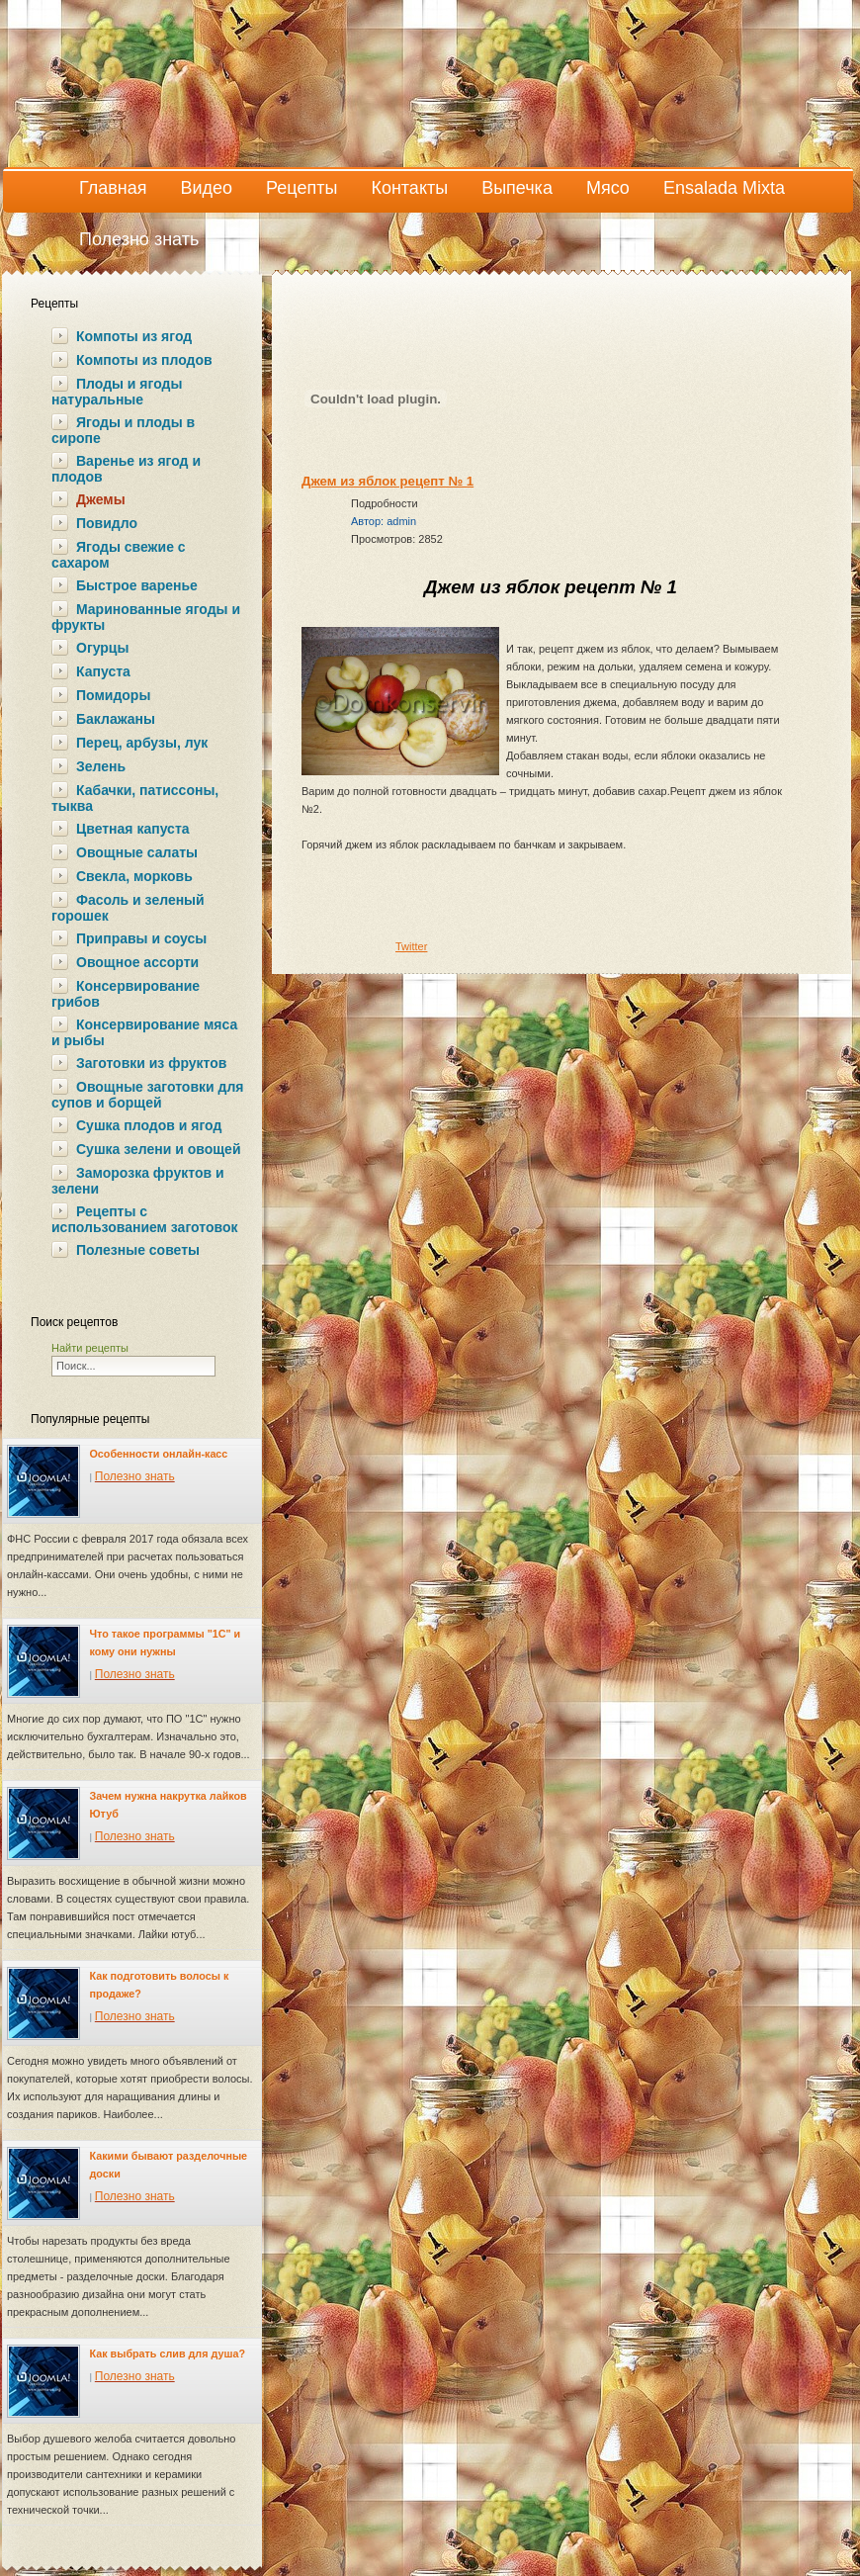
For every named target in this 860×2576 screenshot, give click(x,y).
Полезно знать (139, 239)
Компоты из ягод (134, 336)
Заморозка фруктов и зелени (137, 1181)
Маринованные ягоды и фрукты (145, 617)
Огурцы (102, 648)
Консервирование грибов (125, 994)
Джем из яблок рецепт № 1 (387, 481)
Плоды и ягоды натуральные (116, 391)
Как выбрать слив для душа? (167, 2353)
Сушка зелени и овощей (158, 1149)
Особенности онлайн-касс (159, 1454)
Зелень (101, 766)
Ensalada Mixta (724, 188)
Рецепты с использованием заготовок (144, 1219)
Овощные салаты (137, 852)
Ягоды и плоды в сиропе (123, 430)
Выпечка (517, 188)
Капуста (103, 671)
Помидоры (113, 695)
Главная (113, 188)
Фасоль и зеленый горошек (128, 908)
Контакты (409, 188)
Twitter (411, 946)
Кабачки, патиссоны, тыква (134, 798)
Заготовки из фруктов (151, 1063)
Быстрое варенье (137, 585)
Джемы (101, 499)
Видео (207, 188)
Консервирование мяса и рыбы (144, 1032)
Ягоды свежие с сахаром (118, 555)
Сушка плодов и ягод (148, 1125)
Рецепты (301, 188)
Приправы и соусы (141, 938)
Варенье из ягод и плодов (126, 469)
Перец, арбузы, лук (142, 743)
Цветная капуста (133, 829)
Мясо (608, 188)
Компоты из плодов (144, 360)
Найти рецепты (90, 1348)
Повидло (106, 523)
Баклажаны (115, 719)
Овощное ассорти (137, 962)
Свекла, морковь (134, 876)
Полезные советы (138, 1250)
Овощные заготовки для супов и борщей (147, 1094)
